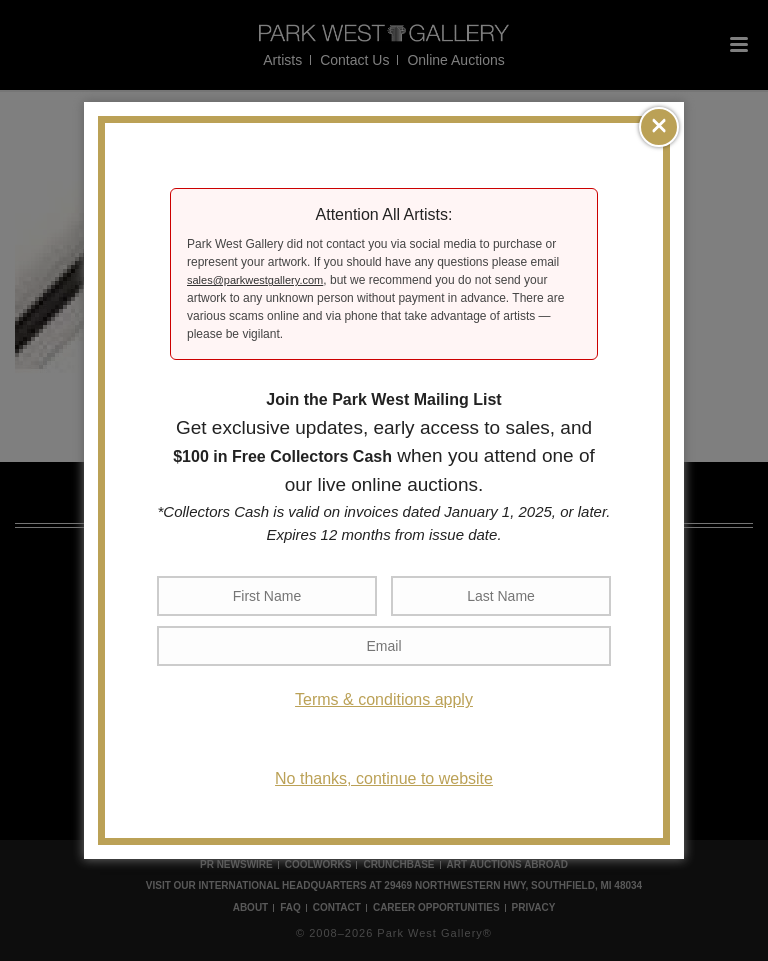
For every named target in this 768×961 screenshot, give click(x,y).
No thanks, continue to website (384, 778)
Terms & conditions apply (384, 699)
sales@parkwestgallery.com (255, 280)
